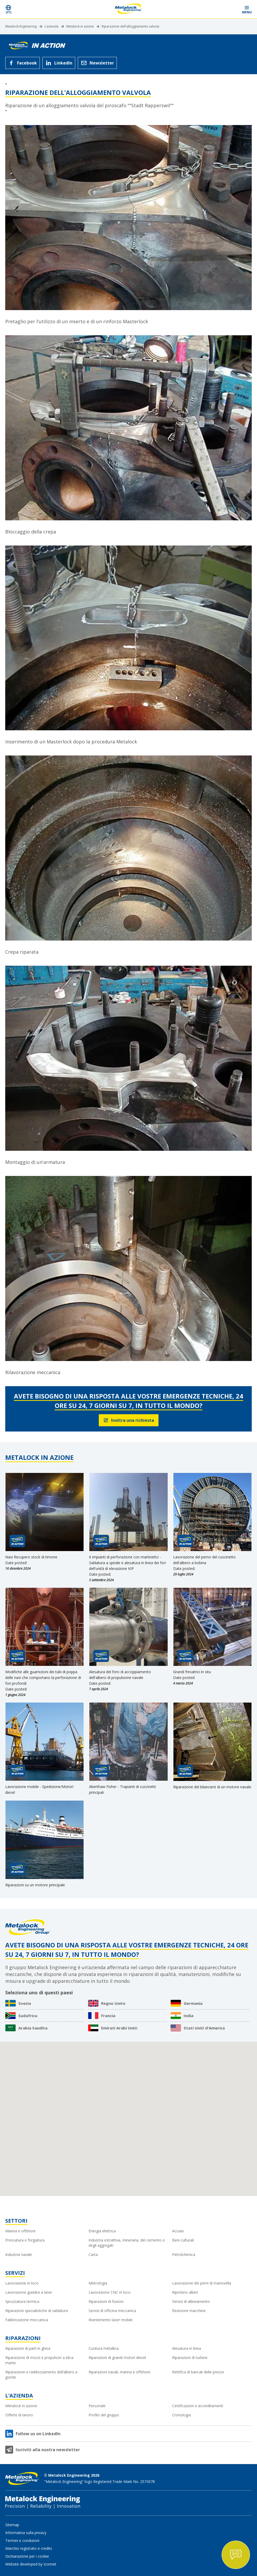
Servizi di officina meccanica (112, 2310)
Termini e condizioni (22, 2540)
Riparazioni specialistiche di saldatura (36, 2310)
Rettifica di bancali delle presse (198, 2371)
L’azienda (51, 26)
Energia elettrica (102, 2230)
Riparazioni (23, 2338)
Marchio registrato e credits (28, 2548)
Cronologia (181, 2414)
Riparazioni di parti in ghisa (27, 2348)
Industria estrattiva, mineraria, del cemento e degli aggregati (127, 2243)
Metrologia (98, 2283)
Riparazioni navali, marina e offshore (119, 2371)
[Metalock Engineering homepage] (128, 9)
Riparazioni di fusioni (106, 2301)
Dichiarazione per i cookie (27, 2556)
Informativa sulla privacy (25, 2532)
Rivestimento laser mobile (111, 2319)
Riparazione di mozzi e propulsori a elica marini (39, 2360)
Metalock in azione (80, 26)
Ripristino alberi (185, 2292)
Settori (16, 2220)
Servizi (15, 2272)
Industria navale (18, 2254)
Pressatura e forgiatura (25, 2240)
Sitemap (12, 2524)
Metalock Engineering (21, 26)
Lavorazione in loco (22, 2283)
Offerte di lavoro (19, 2414)
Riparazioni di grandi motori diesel (117, 2357)
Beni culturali (183, 2240)
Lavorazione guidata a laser (28, 2292)
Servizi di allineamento (191, 2301)
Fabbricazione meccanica (26, 2319)
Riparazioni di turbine (189, 2357)
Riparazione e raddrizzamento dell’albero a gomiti (41, 2374)
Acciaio (178, 2230)
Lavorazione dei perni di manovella (201, 2283)
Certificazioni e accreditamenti (197, 2405)
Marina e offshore (20, 2230)
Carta (93, 2254)
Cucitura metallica (104, 2348)
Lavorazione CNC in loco (109, 2292)
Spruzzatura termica (22, 2301)
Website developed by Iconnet (30, 2564)
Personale (97, 2405)
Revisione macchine (189, 2310)
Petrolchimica (183, 2254)
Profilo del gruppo (104, 2414)
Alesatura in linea (186, 2348)
